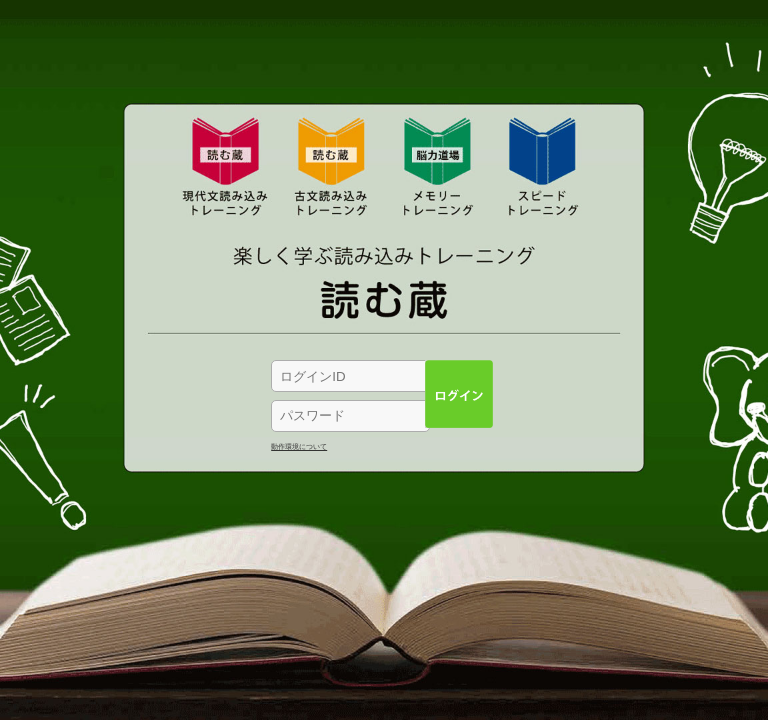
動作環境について (299, 446)
